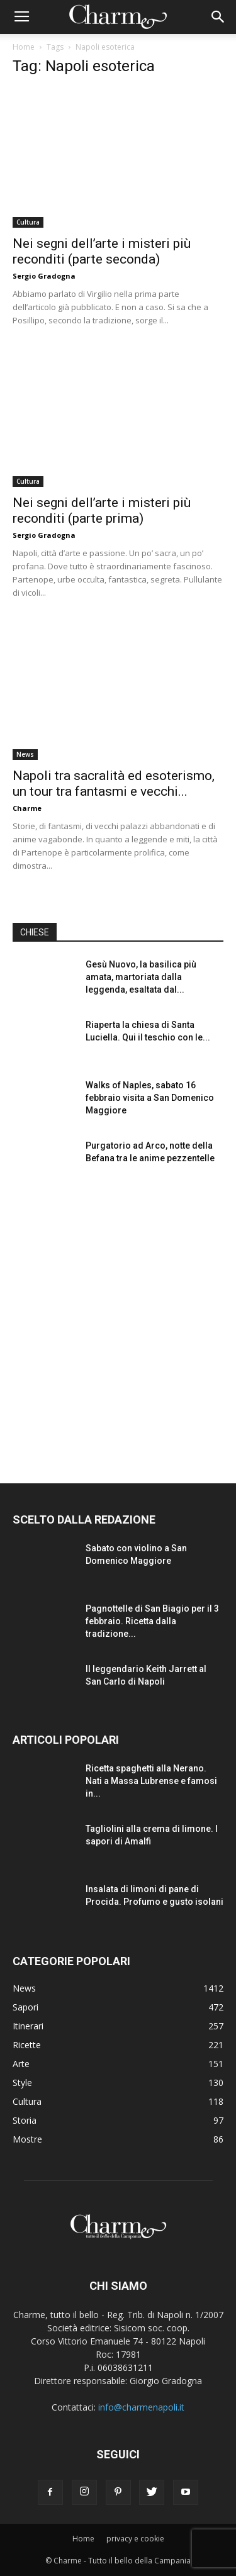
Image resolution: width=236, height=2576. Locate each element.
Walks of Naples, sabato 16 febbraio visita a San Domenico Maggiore (150, 1097)
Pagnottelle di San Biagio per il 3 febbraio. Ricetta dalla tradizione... (152, 1621)
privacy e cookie (135, 2538)
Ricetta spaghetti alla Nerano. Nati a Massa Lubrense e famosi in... (151, 1780)
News (25, 754)
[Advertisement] (118, 1321)
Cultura (28, 222)
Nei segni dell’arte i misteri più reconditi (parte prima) (102, 510)
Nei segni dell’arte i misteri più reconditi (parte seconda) (102, 251)
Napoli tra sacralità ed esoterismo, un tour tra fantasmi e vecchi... (114, 783)
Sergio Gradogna (44, 276)
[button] (218, 17)
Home (24, 47)
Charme (27, 808)
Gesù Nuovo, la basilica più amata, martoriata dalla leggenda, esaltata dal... (141, 977)
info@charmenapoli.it (141, 2407)
